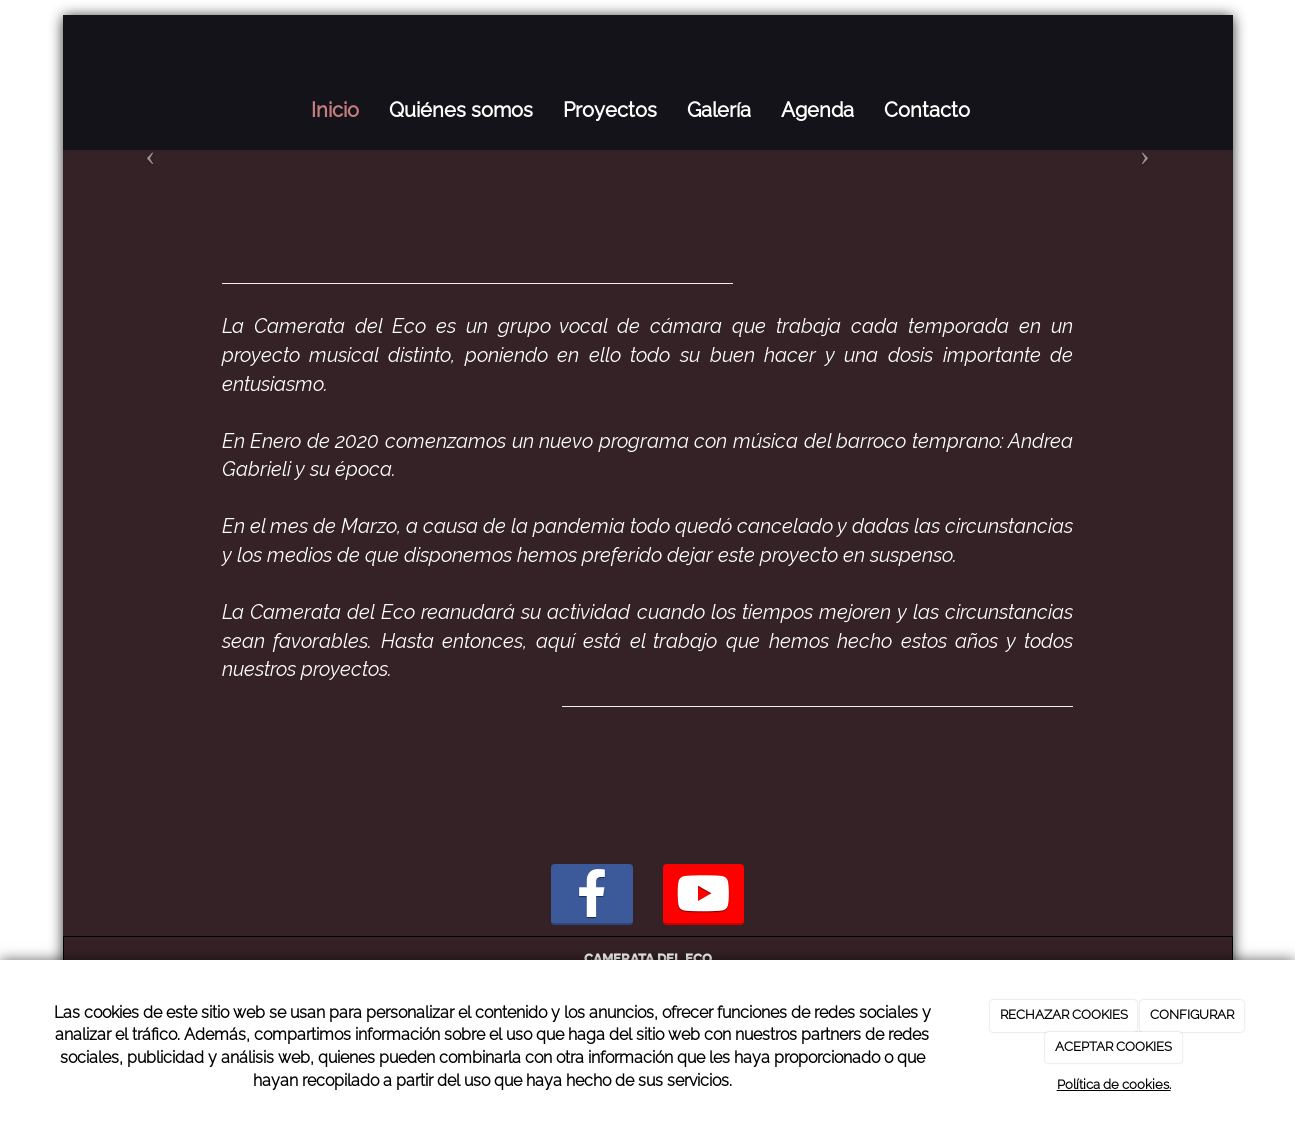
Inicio (335, 110)
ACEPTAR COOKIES (1113, 1046)
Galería (719, 110)
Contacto (927, 110)
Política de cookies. (1114, 1084)
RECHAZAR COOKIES (1064, 1014)
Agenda (817, 110)
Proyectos (610, 110)
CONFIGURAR (1192, 1014)
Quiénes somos (461, 110)
